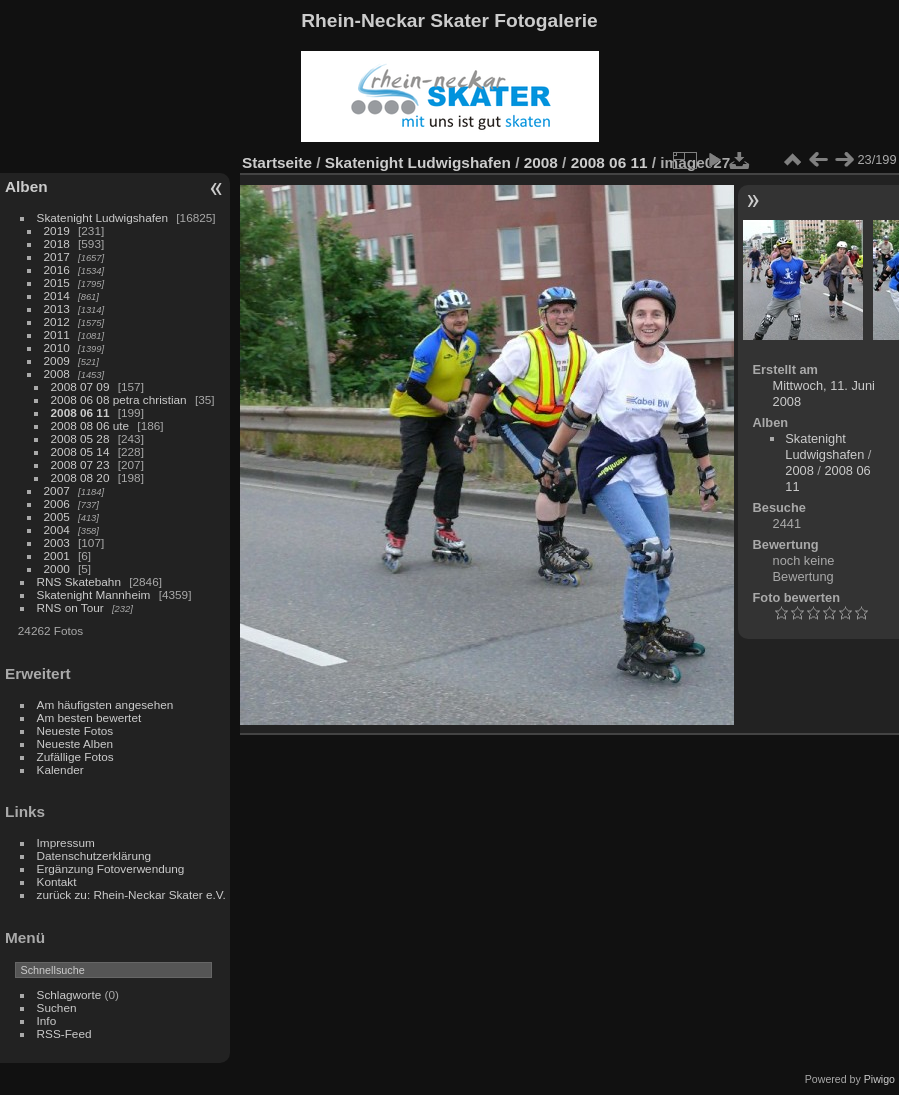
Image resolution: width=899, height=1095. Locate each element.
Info (47, 1020)
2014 (57, 295)
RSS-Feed (64, 1033)
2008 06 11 (80, 412)
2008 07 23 (80, 464)
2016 (57, 269)
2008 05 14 (80, 451)
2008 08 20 (80, 477)
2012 (57, 321)
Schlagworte (69, 994)
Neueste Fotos (75, 730)
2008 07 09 (80, 386)
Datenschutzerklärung (94, 855)
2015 (57, 282)
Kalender (60, 769)
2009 (57, 360)
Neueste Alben (75, 743)
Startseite (277, 162)
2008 (57, 373)
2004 (57, 529)
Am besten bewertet (89, 717)
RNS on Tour (70, 607)
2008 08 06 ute (90, 425)
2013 (57, 308)
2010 (57, 347)
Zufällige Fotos (75, 756)
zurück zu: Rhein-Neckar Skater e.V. (131, 894)
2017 (57, 256)
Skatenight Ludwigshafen (102, 217)
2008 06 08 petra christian (119, 399)
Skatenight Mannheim (94, 594)
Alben (26, 186)
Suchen (57, 1007)
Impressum (66, 842)
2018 (57, 243)
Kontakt (57, 881)
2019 (57, 230)
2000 (57, 568)
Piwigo (879, 1079)
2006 (57, 503)
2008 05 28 (80, 438)
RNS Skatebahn (79, 581)
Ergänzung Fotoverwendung (111, 868)
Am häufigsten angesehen (105, 704)
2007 (57, 490)
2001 (57, 555)
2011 (57, 334)
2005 (57, 516)
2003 (57, 542)
